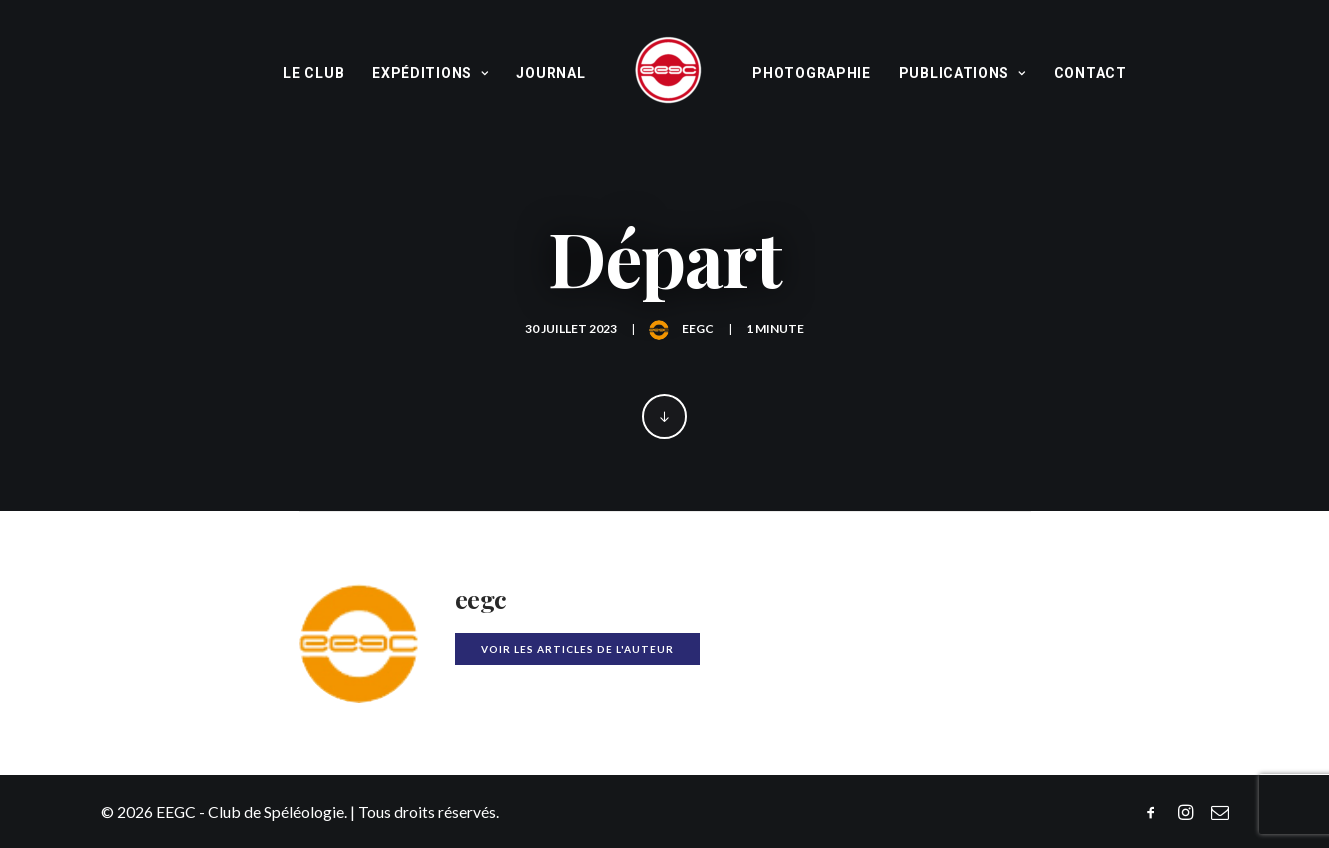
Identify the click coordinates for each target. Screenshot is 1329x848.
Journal (550, 73)
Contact (1090, 73)
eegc (698, 328)
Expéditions (430, 73)
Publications (962, 73)
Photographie (811, 73)
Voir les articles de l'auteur (577, 649)
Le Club (313, 73)
